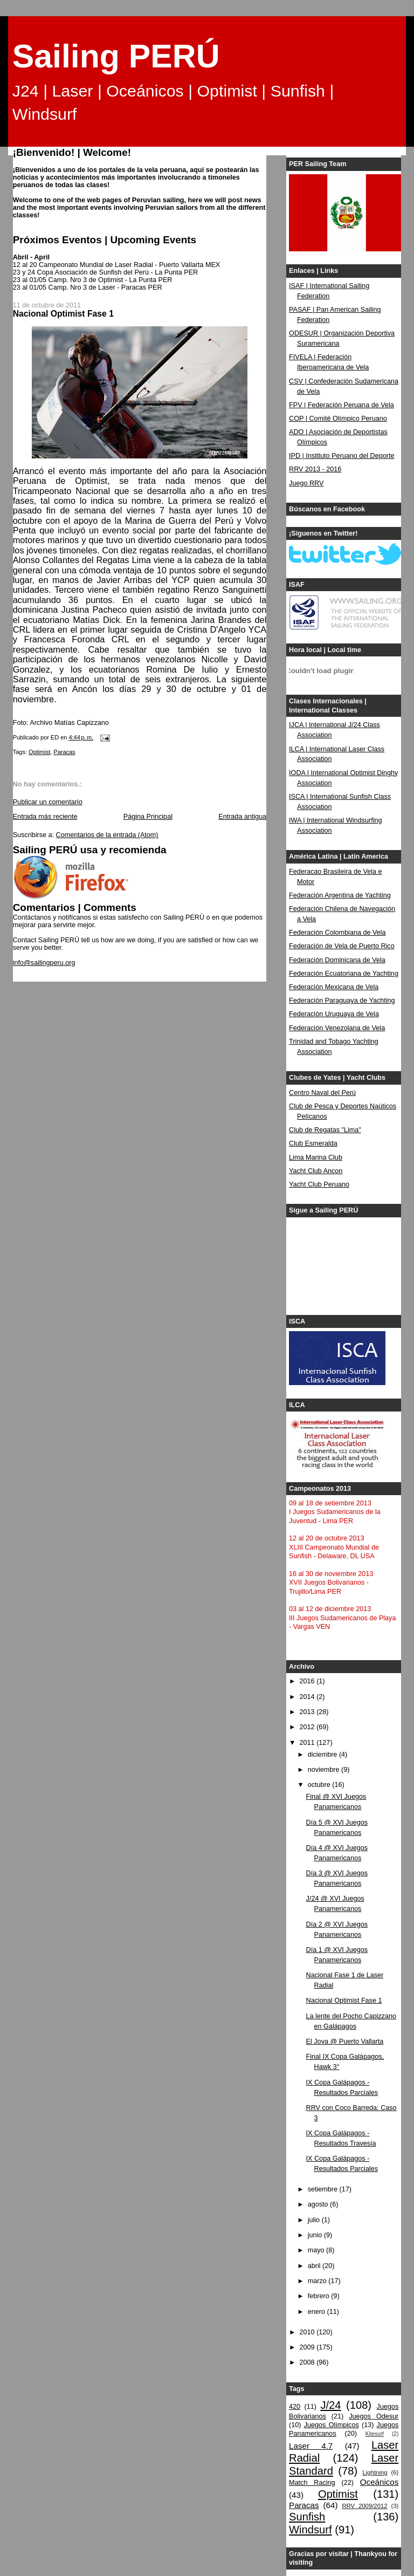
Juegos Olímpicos (331, 2425)
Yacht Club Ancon (315, 1171)
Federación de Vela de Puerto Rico (342, 946)
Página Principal (147, 816)
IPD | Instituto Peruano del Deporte (341, 456)
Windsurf (310, 2530)
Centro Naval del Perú (322, 1093)
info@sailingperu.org (44, 963)
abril (315, 2266)
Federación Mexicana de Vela (333, 987)
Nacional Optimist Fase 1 (344, 2000)
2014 (308, 1697)
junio (316, 2235)
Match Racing (312, 2482)
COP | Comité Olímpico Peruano (338, 418)
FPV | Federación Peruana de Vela (341, 405)
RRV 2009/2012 (364, 2506)
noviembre (324, 1769)
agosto (319, 2204)
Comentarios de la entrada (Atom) (107, 835)
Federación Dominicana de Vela (337, 960)
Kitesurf (374, 2434)
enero (317, 2311)
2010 (308, 2332)
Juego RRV (306, 483)
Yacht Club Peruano (319, 1184)
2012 (308, 1727)
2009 (308, 2347)
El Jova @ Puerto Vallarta (345, 2041)
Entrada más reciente (45, 816)
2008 (308, 2362)
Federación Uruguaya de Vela (334, 1014)
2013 (308, 1712)
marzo (318, 2281)
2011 (308, 1742)
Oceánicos (379, 2481)
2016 (308, 1681)
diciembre (323, 1754)
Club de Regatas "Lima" (325, 1130)
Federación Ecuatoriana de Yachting (343, 973)
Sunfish (307, 2517)
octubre (320, 1785)
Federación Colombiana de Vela (337, 932)
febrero (319, 2296)
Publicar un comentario (47, 802)
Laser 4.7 (311, 2445)
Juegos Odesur (373, 2416)
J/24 (330, 2405)
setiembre (324, 2189)
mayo (317, 2250)
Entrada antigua (242, 816)
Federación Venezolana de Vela (337, 1028)
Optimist (39, 752)
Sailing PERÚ (116, 56)
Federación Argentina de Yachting (340, 895)
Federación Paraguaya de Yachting (342, 1000)
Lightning (375, 2472)
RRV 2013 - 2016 (315, 469)
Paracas (64, 752)
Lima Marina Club (315, 1157)
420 (294, 2406)
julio (315, 2220)
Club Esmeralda (313, 1143)
